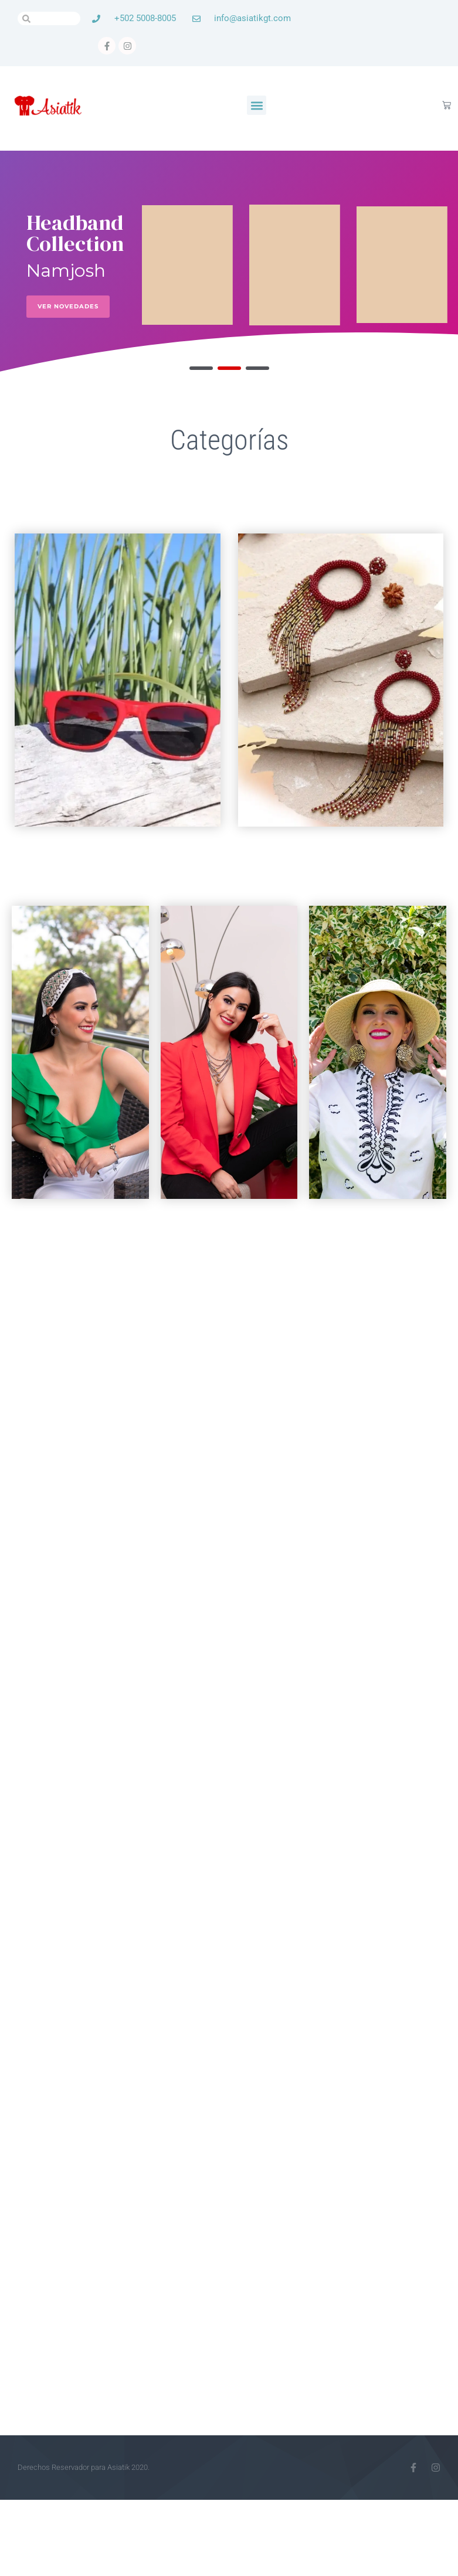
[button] (256, 105)
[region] (229, 265)
